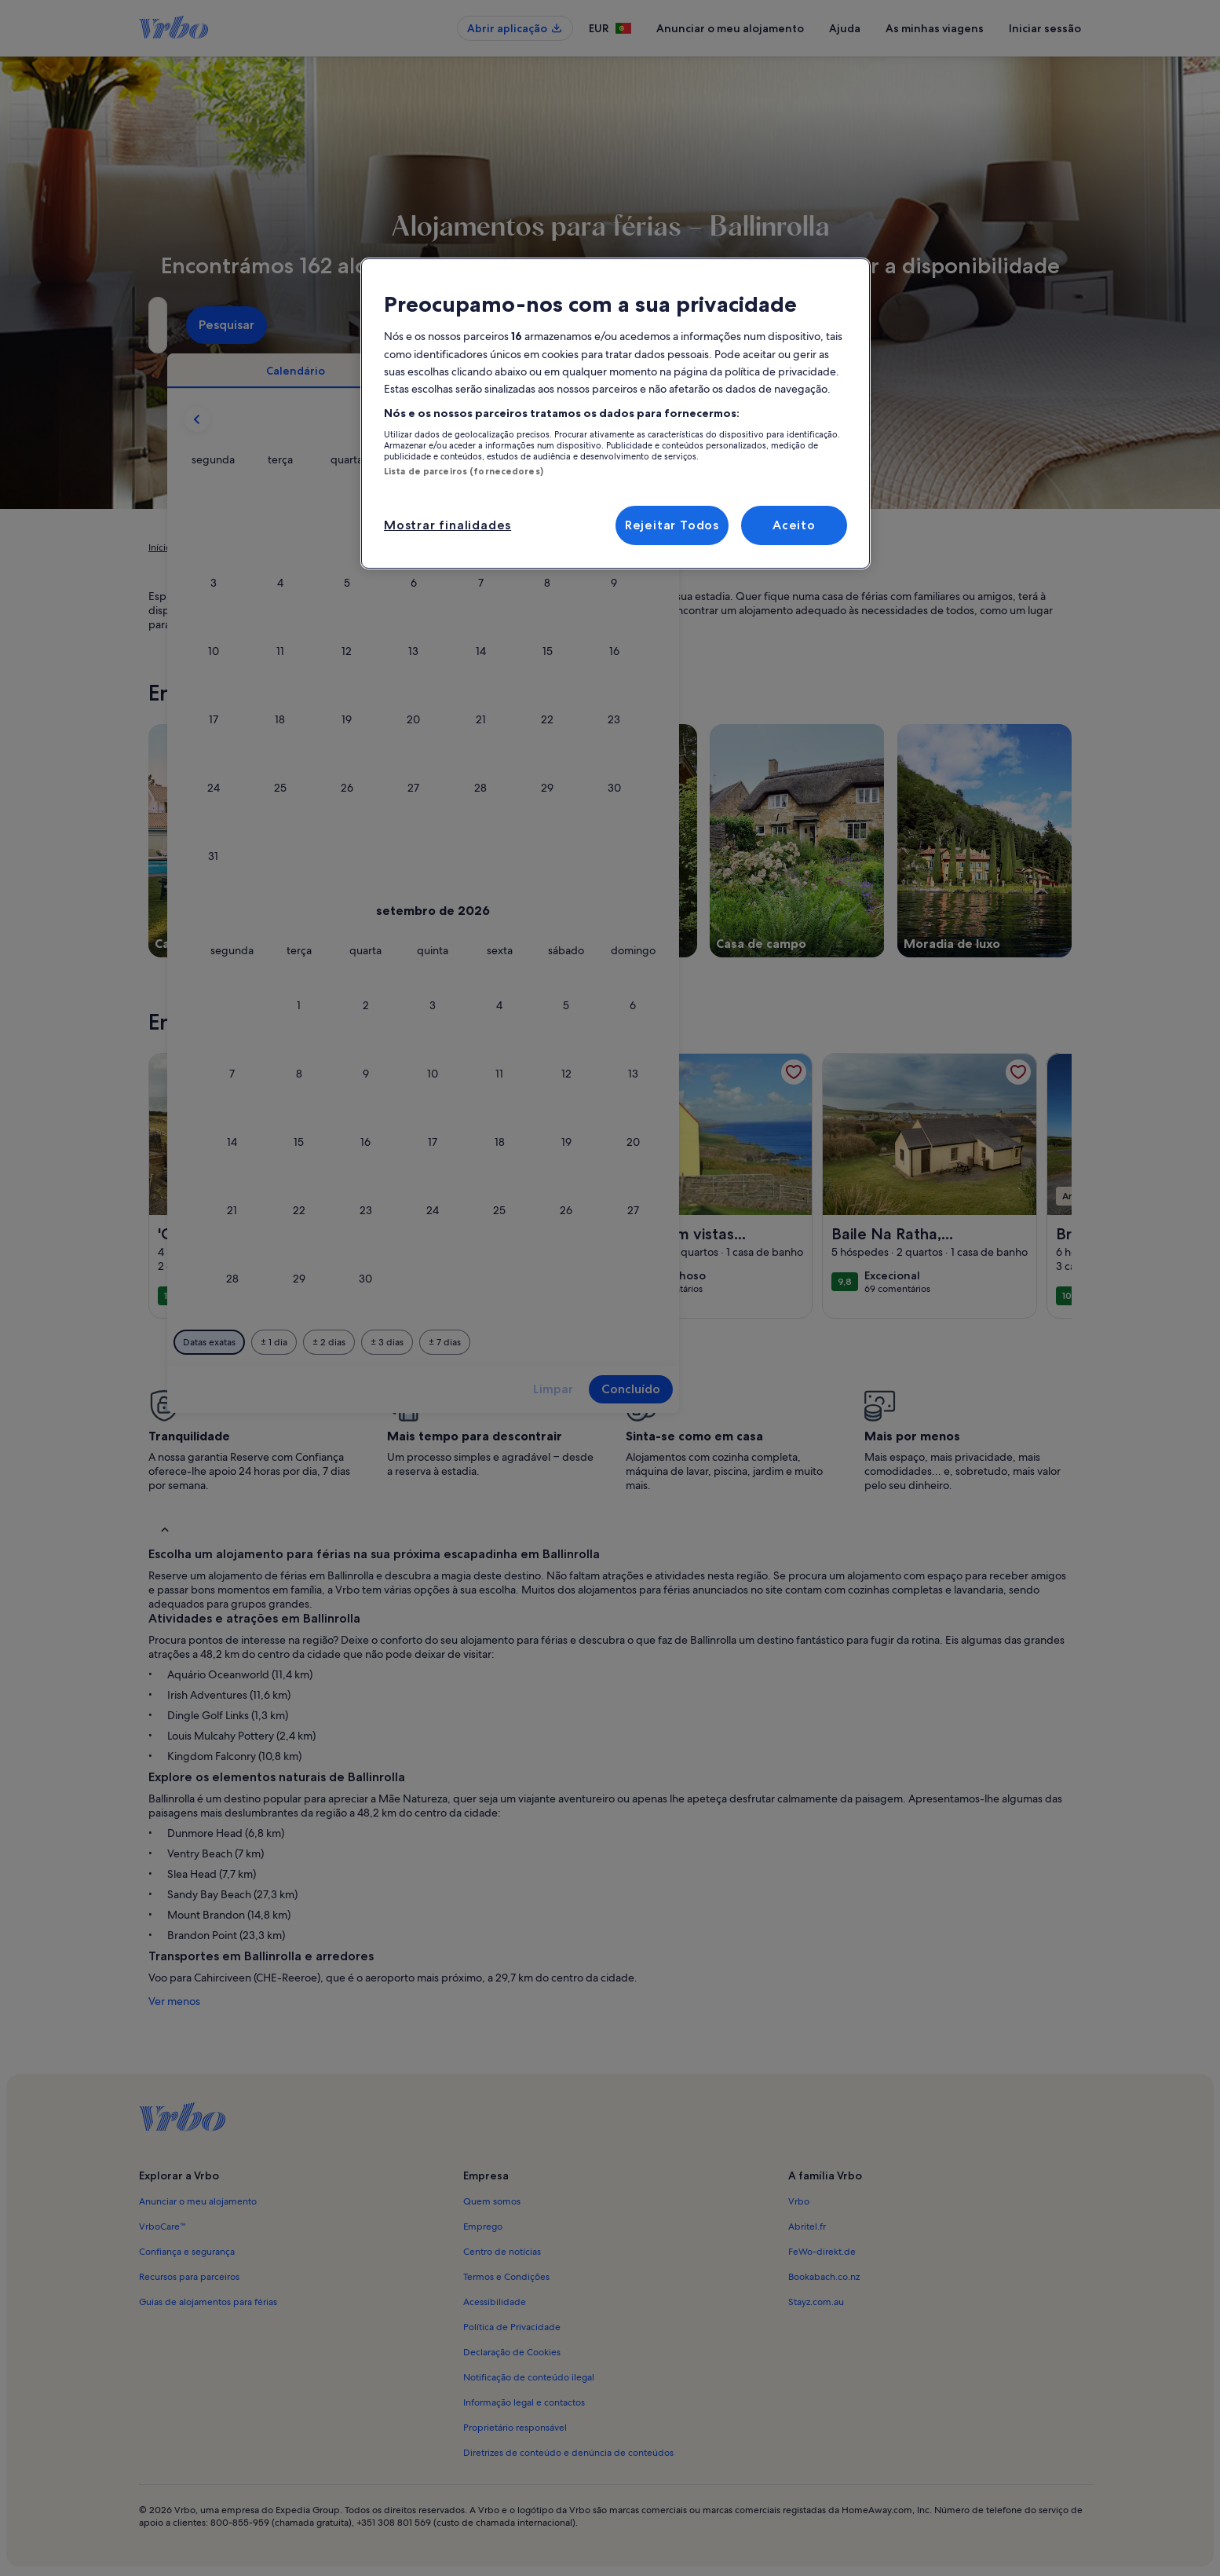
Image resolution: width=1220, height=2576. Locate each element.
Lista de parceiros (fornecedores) (463, 471)
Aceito (794, 525)
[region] (615, 413)
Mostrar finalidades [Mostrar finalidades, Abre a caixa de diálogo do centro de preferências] (447, 525)
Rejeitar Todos (672, 525)
